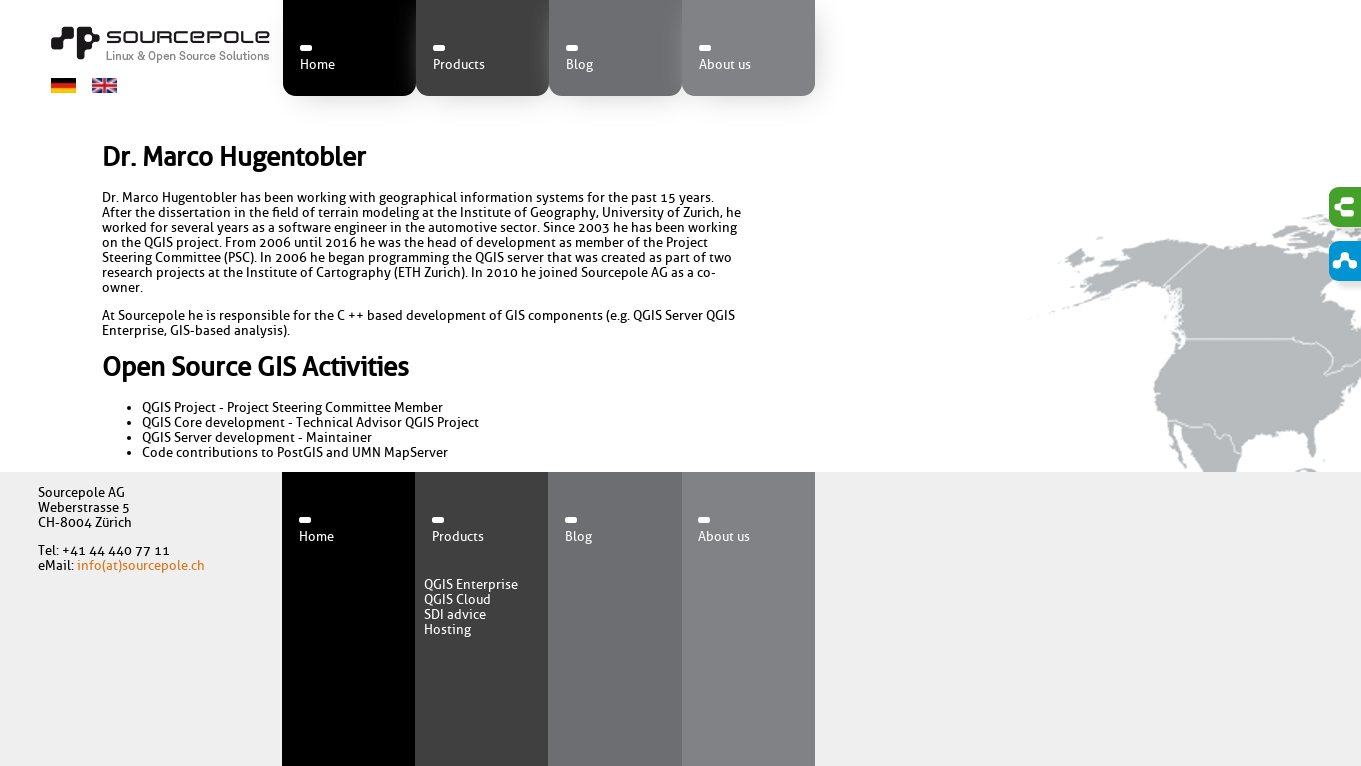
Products (459, 64)
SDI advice (455, 614)
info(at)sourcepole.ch (141, 565)
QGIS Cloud (457, 599)
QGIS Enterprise (471, 584)
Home (317, 64)
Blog (579, 64)
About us (725, 64)
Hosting (447, 629)
